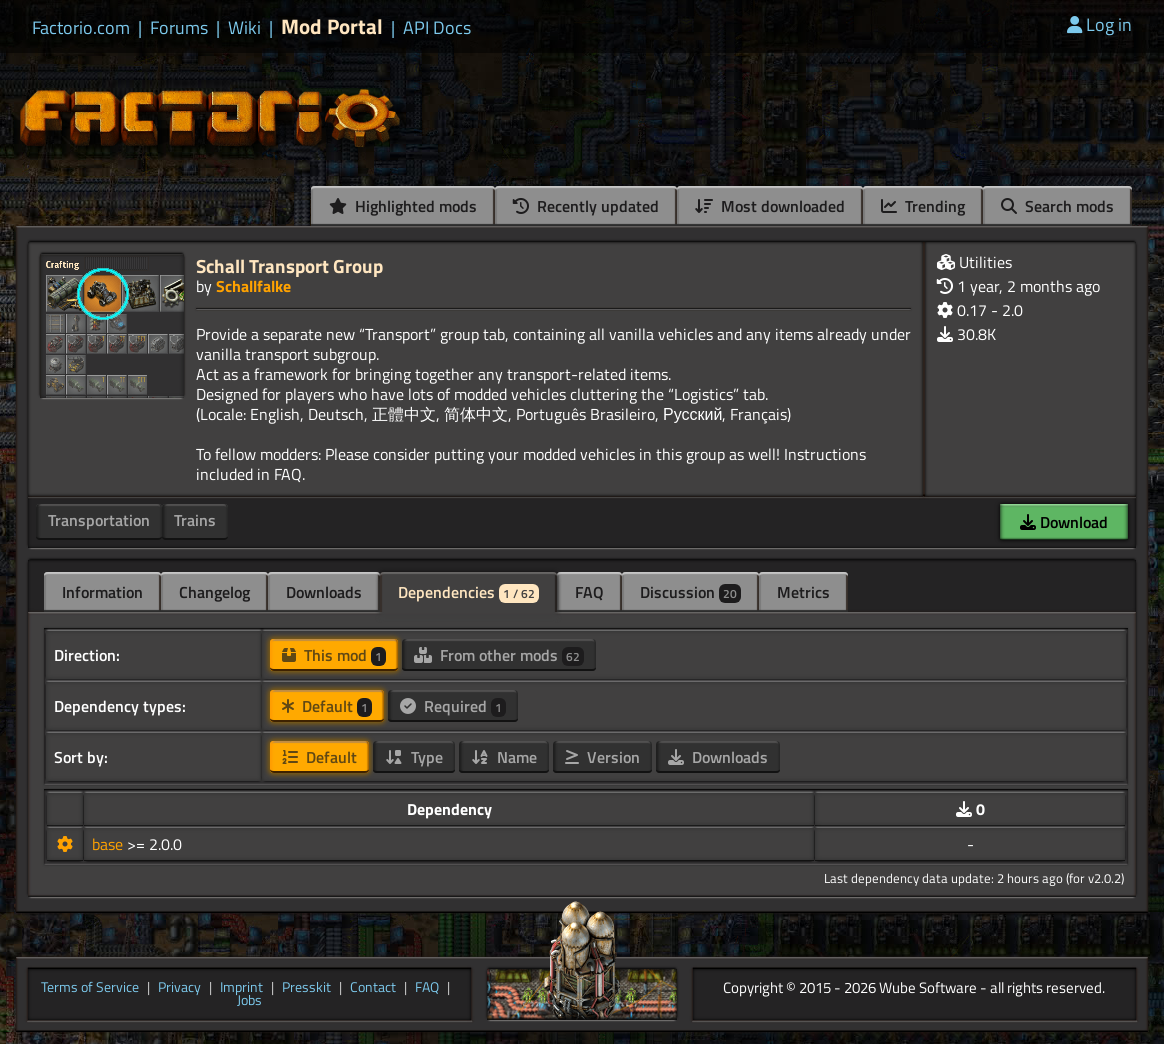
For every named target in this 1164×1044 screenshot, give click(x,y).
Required (453, 706)
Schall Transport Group (289, 265)
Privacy (179, 988)
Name (504, 757)
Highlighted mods (403, 206)
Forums (179, 28)
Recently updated (586, 206)
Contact (373, 988)
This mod (334, 655)
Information (102, 592)
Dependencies (468, 592)
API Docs (437, 28)
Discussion (690, 592)
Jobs (249, 1001)
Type (414, 757)
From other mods (499, 655)
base (109, 844)
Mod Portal (332, 26)
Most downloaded (770, 206)
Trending (923, 206)
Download (1064, 522)
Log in (1099, 24)
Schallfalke (253, 286)
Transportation (99, 520)
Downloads (324, 592)
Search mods (1057, 206)
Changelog (214, 592)
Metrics (803, 592)
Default (327, 706)
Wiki (244, 28)
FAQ (589, 592)
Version (602, 757)
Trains (195, 520)
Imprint (241, 988)
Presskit (306, 988)
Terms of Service (90, 988)
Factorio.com (81, 28)
